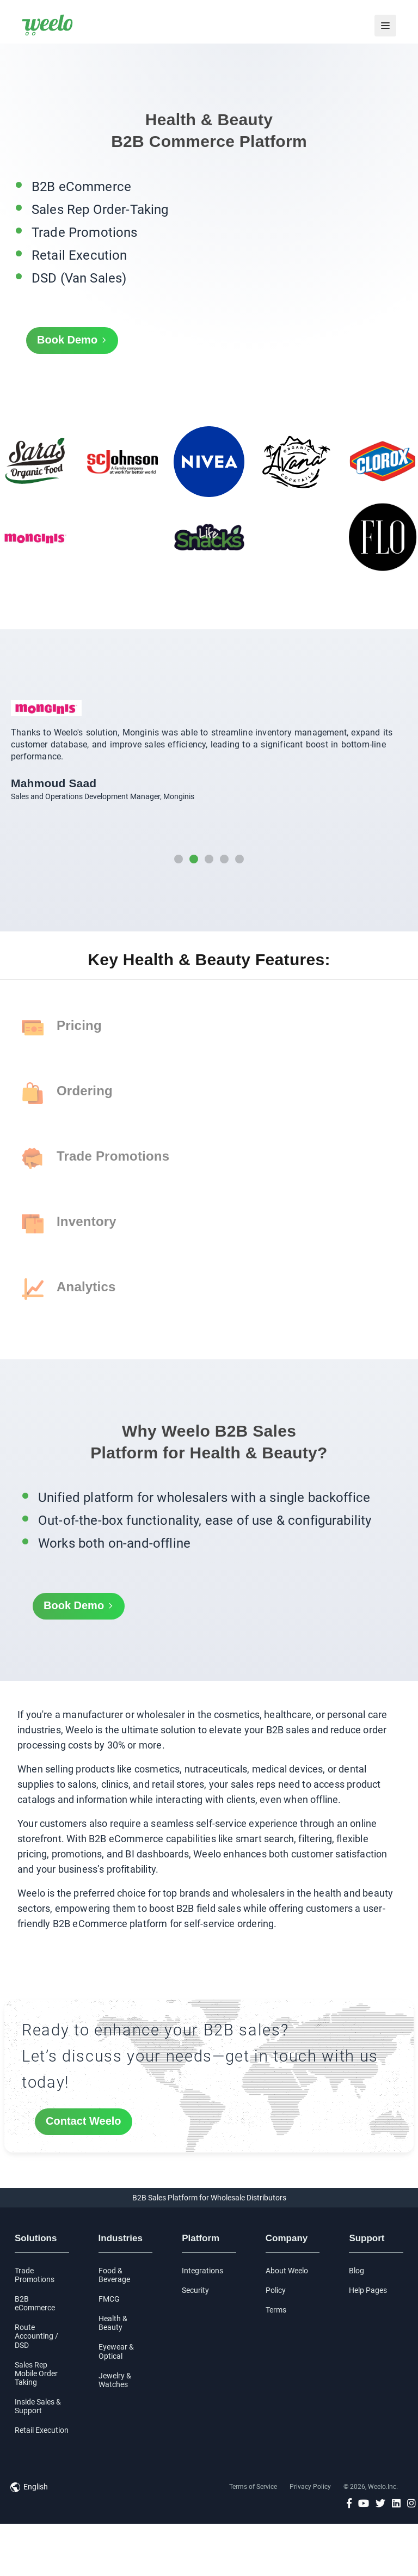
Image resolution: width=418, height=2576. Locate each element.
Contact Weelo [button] (83, 2120)
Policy (276, 2290)
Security (195, 2290)
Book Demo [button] (72, 340)
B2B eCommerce (35, 2303)
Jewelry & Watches (115, 2380)
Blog (356, 2270)
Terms (276, 2309)
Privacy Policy (310, 2487)
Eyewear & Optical (116, 2351)
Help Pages (368, 2290)
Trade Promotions (34, 2275)
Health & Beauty (113, 2323)
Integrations (202, 2270)
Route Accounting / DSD (36, 2336)
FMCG (109, 2299)
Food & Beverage (114, 2275)
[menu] (385, 25)
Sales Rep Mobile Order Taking (36, 2373)
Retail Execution (42, 2430)
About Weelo (287, 2270)
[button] (178, 859)
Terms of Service (253, 2487)
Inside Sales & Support (38, 2406)
